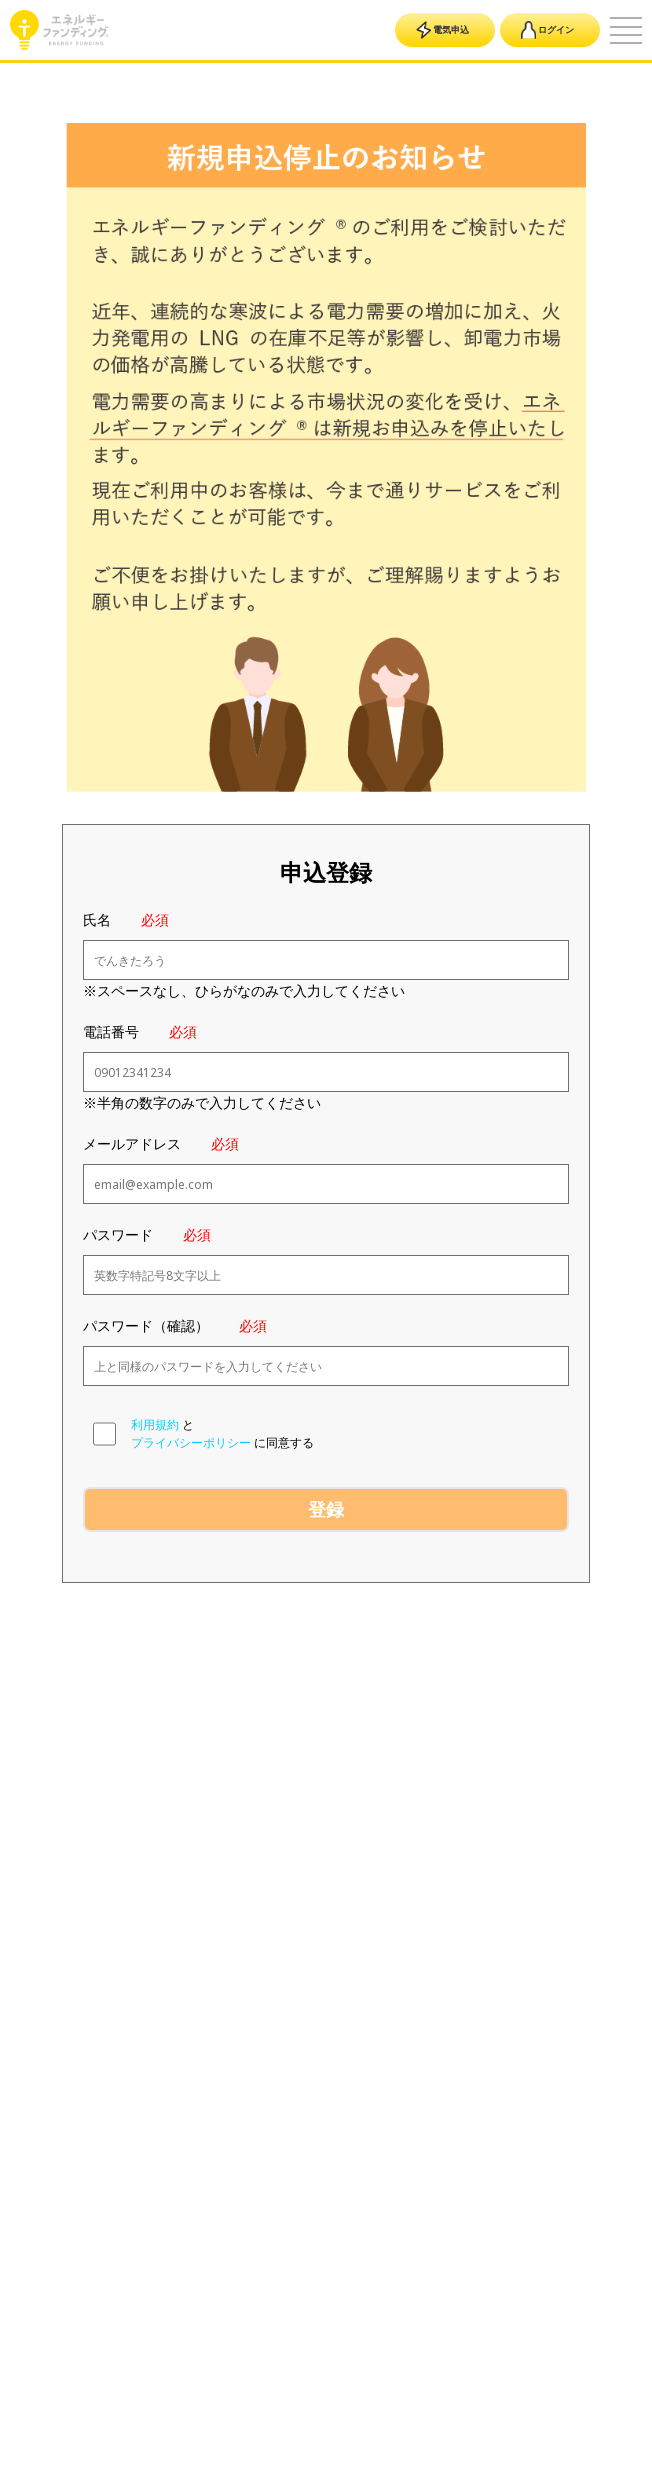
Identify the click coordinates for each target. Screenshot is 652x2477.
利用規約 (155, 1424)
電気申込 (442, 30)
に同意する (284, 1442)
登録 (326, 1509)
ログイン (547, 30)
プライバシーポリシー (191, 1442)
